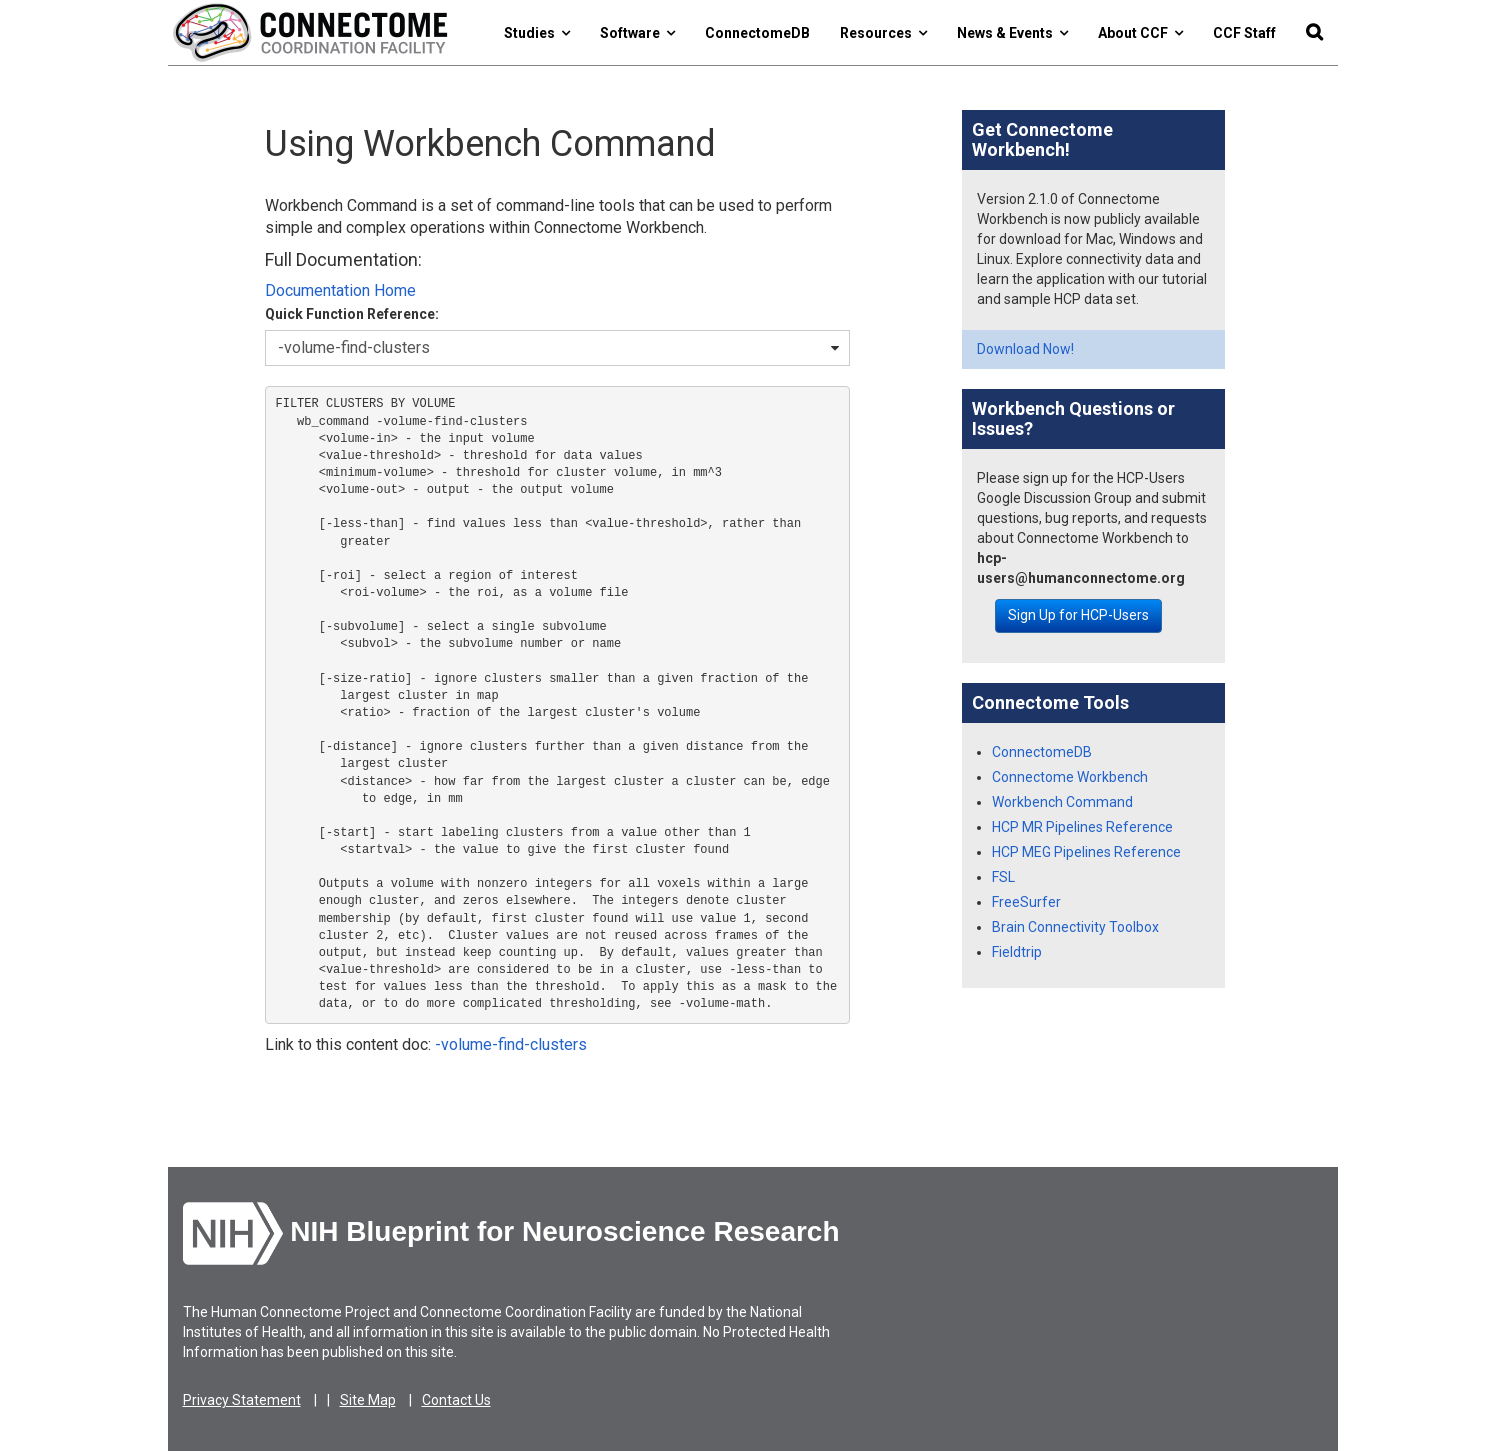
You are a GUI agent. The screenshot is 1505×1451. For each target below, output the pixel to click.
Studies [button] (537, 33)
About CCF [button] (1140, 33)
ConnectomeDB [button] (757, 33)
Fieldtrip (1017, 952)
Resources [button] (883, 33)
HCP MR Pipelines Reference (1082, 827)
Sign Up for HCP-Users (1078, 615)
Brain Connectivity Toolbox (1075, 927)
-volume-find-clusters (511, 1044)
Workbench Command (1062, 802)
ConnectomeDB (1042, 752)
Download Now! (1025, 349)
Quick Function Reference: (352, 314)
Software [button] (637, 33)
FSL (1003, 877)
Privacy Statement (242, 1400)
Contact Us (456, 1400)
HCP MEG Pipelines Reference (1086, 852)
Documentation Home (340, 290)
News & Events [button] (1012, 33)
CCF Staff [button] (1244, 33)
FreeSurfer (1026, 902)
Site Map (368, 1400)
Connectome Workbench (1070, 777)
